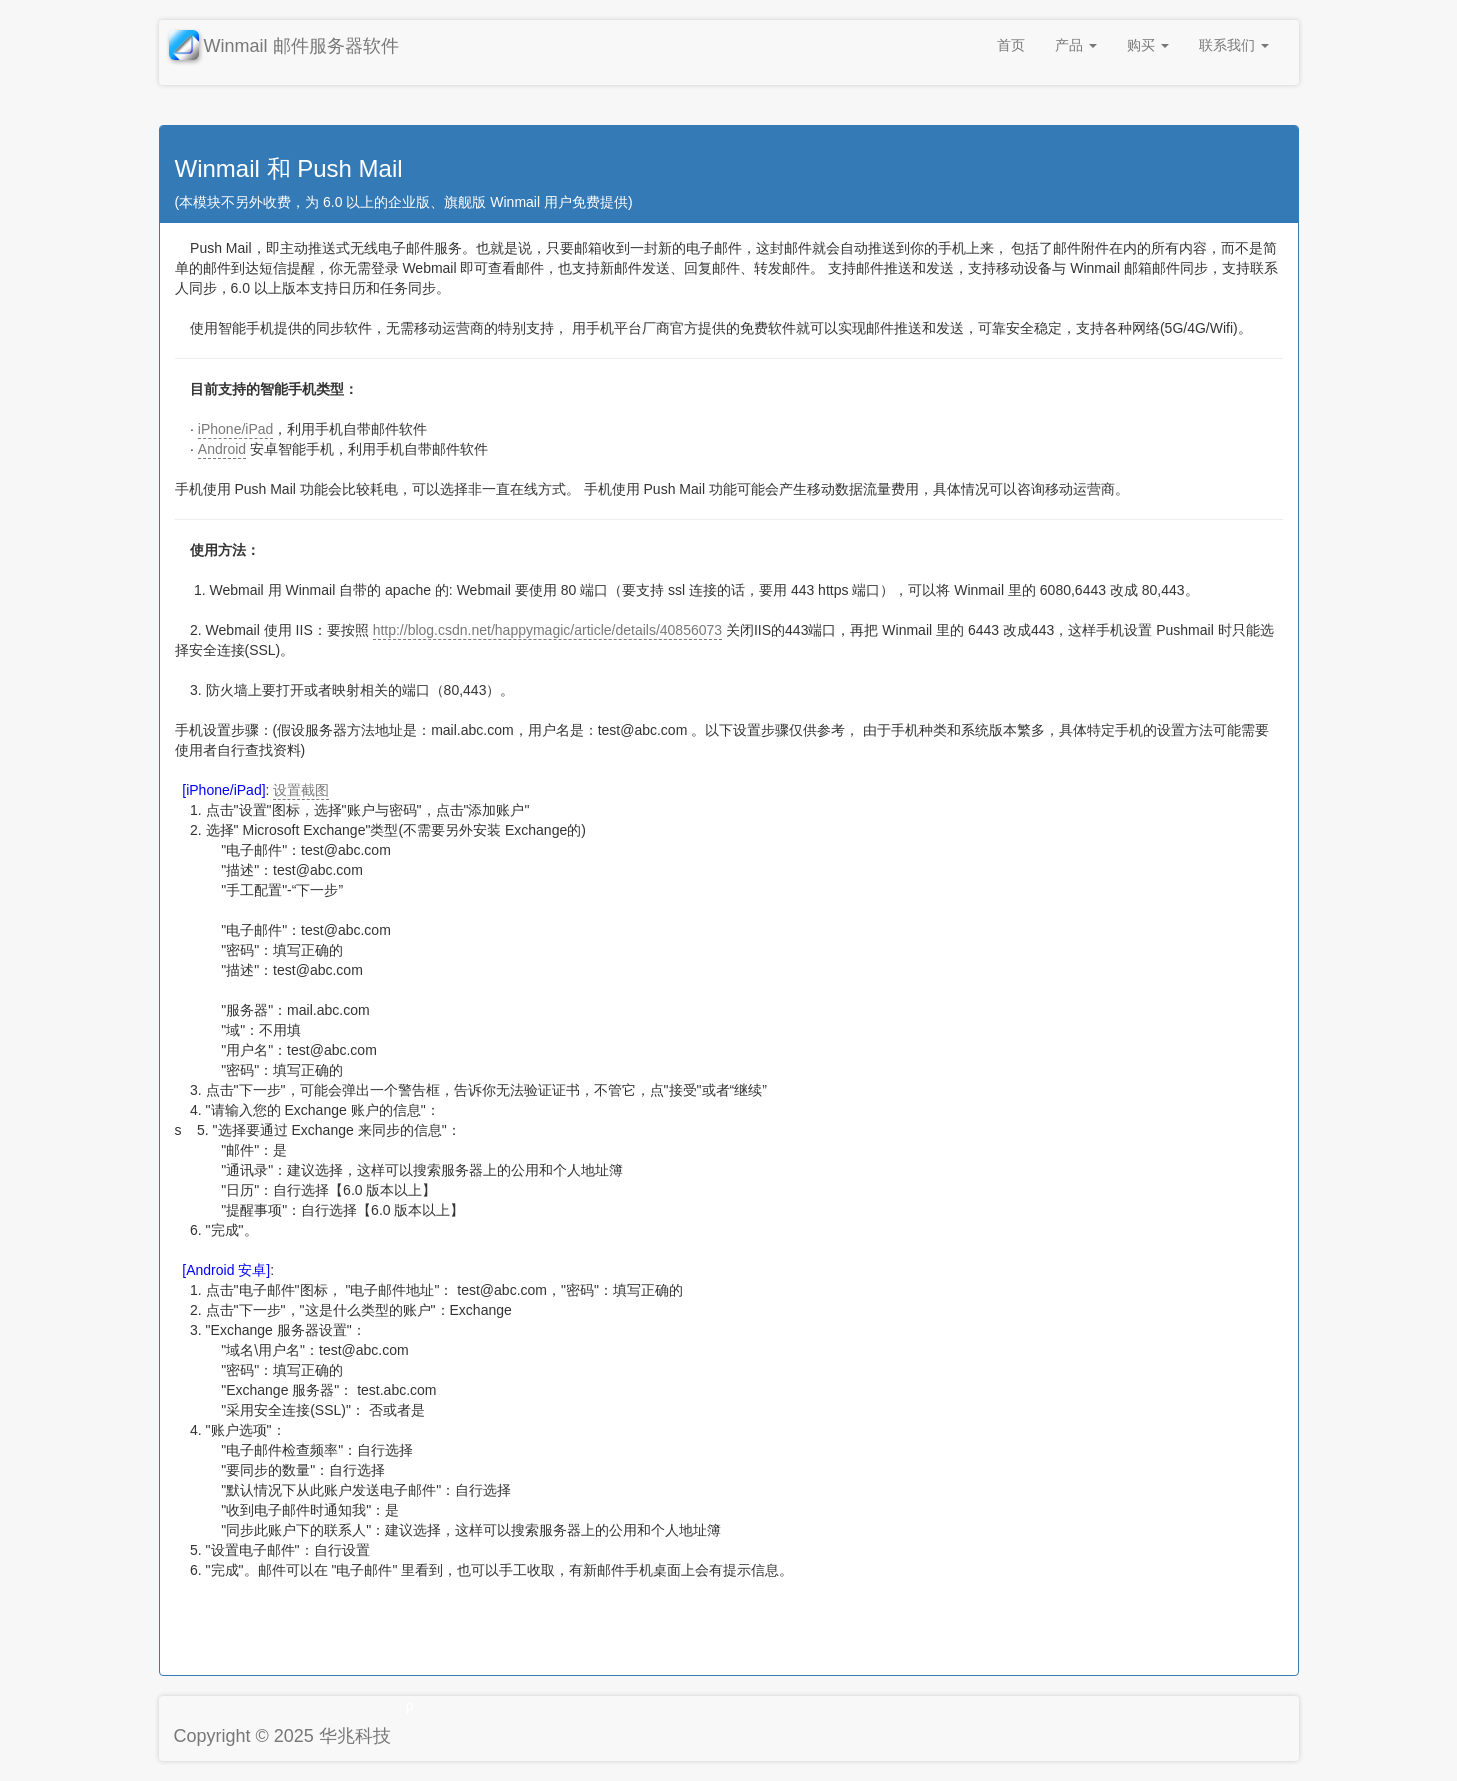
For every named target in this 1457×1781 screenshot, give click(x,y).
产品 (1076, 45)
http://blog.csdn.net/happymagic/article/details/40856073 (547, 630)
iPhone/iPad (236, 429)
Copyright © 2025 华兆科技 (282, 1736)
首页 (1011, 45)
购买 (1148, 45)
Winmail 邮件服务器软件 (284, 47)
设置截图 (301, 790)
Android (222, 449)
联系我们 (1234, 45)
